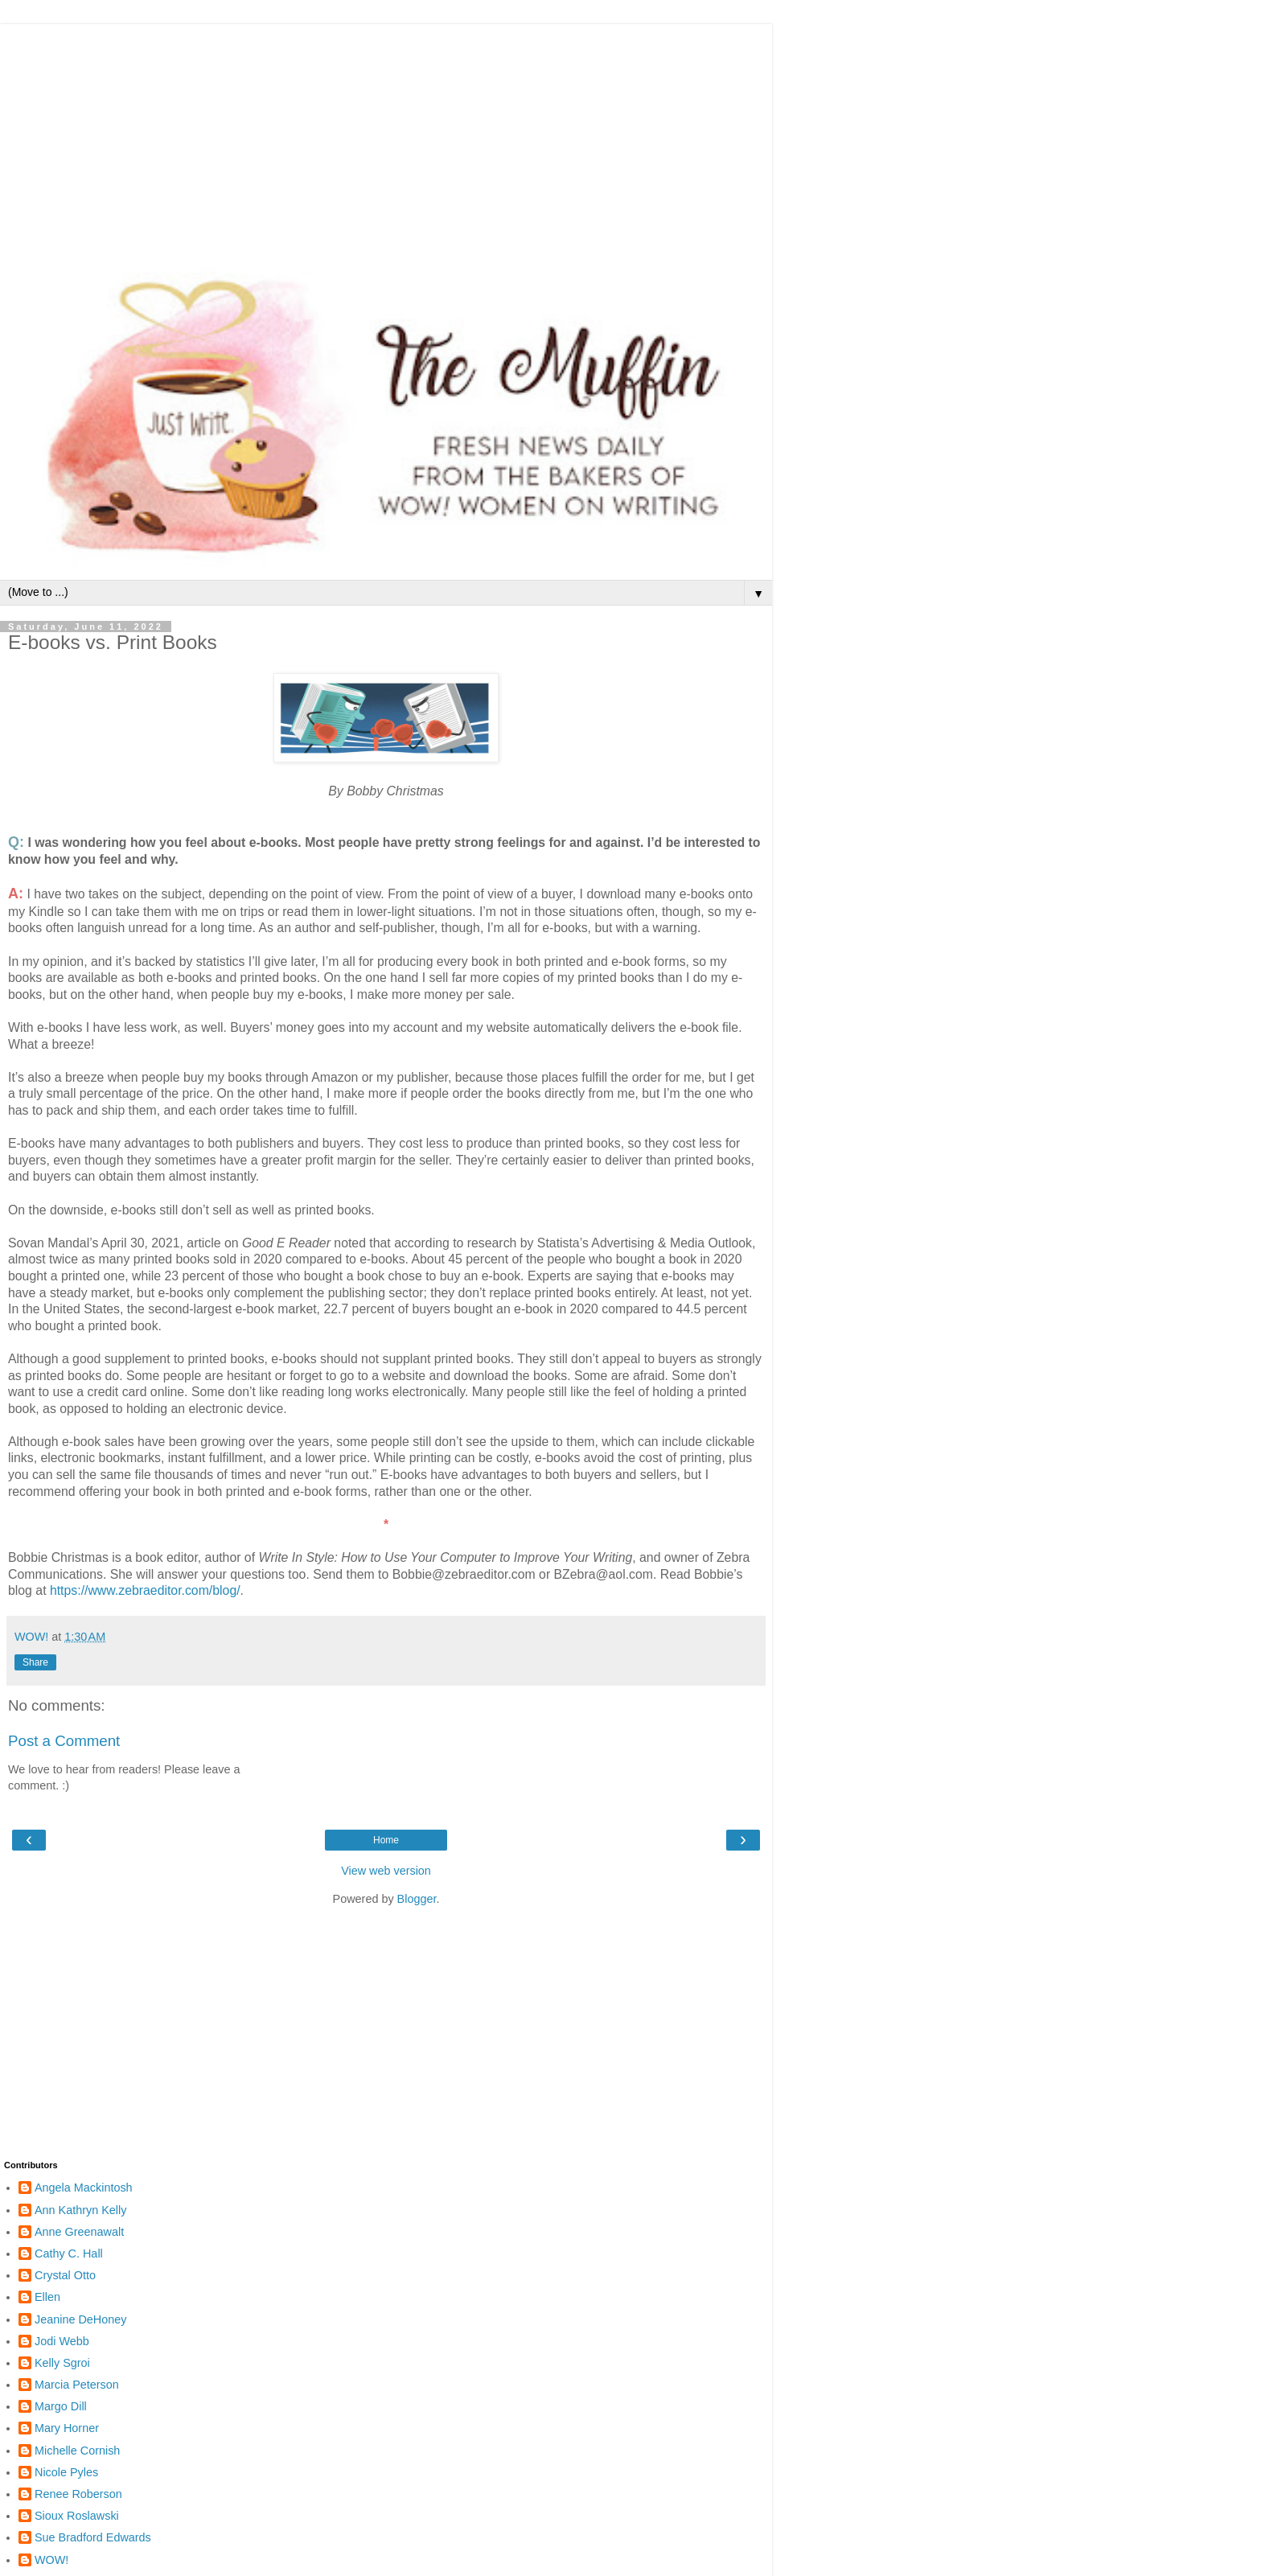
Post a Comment (64, 1740)
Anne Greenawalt (79, 2231)
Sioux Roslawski (77, 2515)
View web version (386, 1870)
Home (386, 1840)
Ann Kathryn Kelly (80, 2210)
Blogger (417, 1898)
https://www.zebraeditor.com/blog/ (145, 1590)
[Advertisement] (386, 136)
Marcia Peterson (77, 2384)
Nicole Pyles (66, 2472)
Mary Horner (67, 2428)
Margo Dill (61, 2406)
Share (35, 1662)
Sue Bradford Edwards (93, 2537)
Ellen (47, 2296)
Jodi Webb (62, 2341)
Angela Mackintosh (84, 2187)
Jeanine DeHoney (80, 2319)
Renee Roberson (78, 2494)
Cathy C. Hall (69, 2253)
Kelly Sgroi (62, 2362)
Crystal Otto (65, 2275)
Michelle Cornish (77, 2450)
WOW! (51, 2559)
